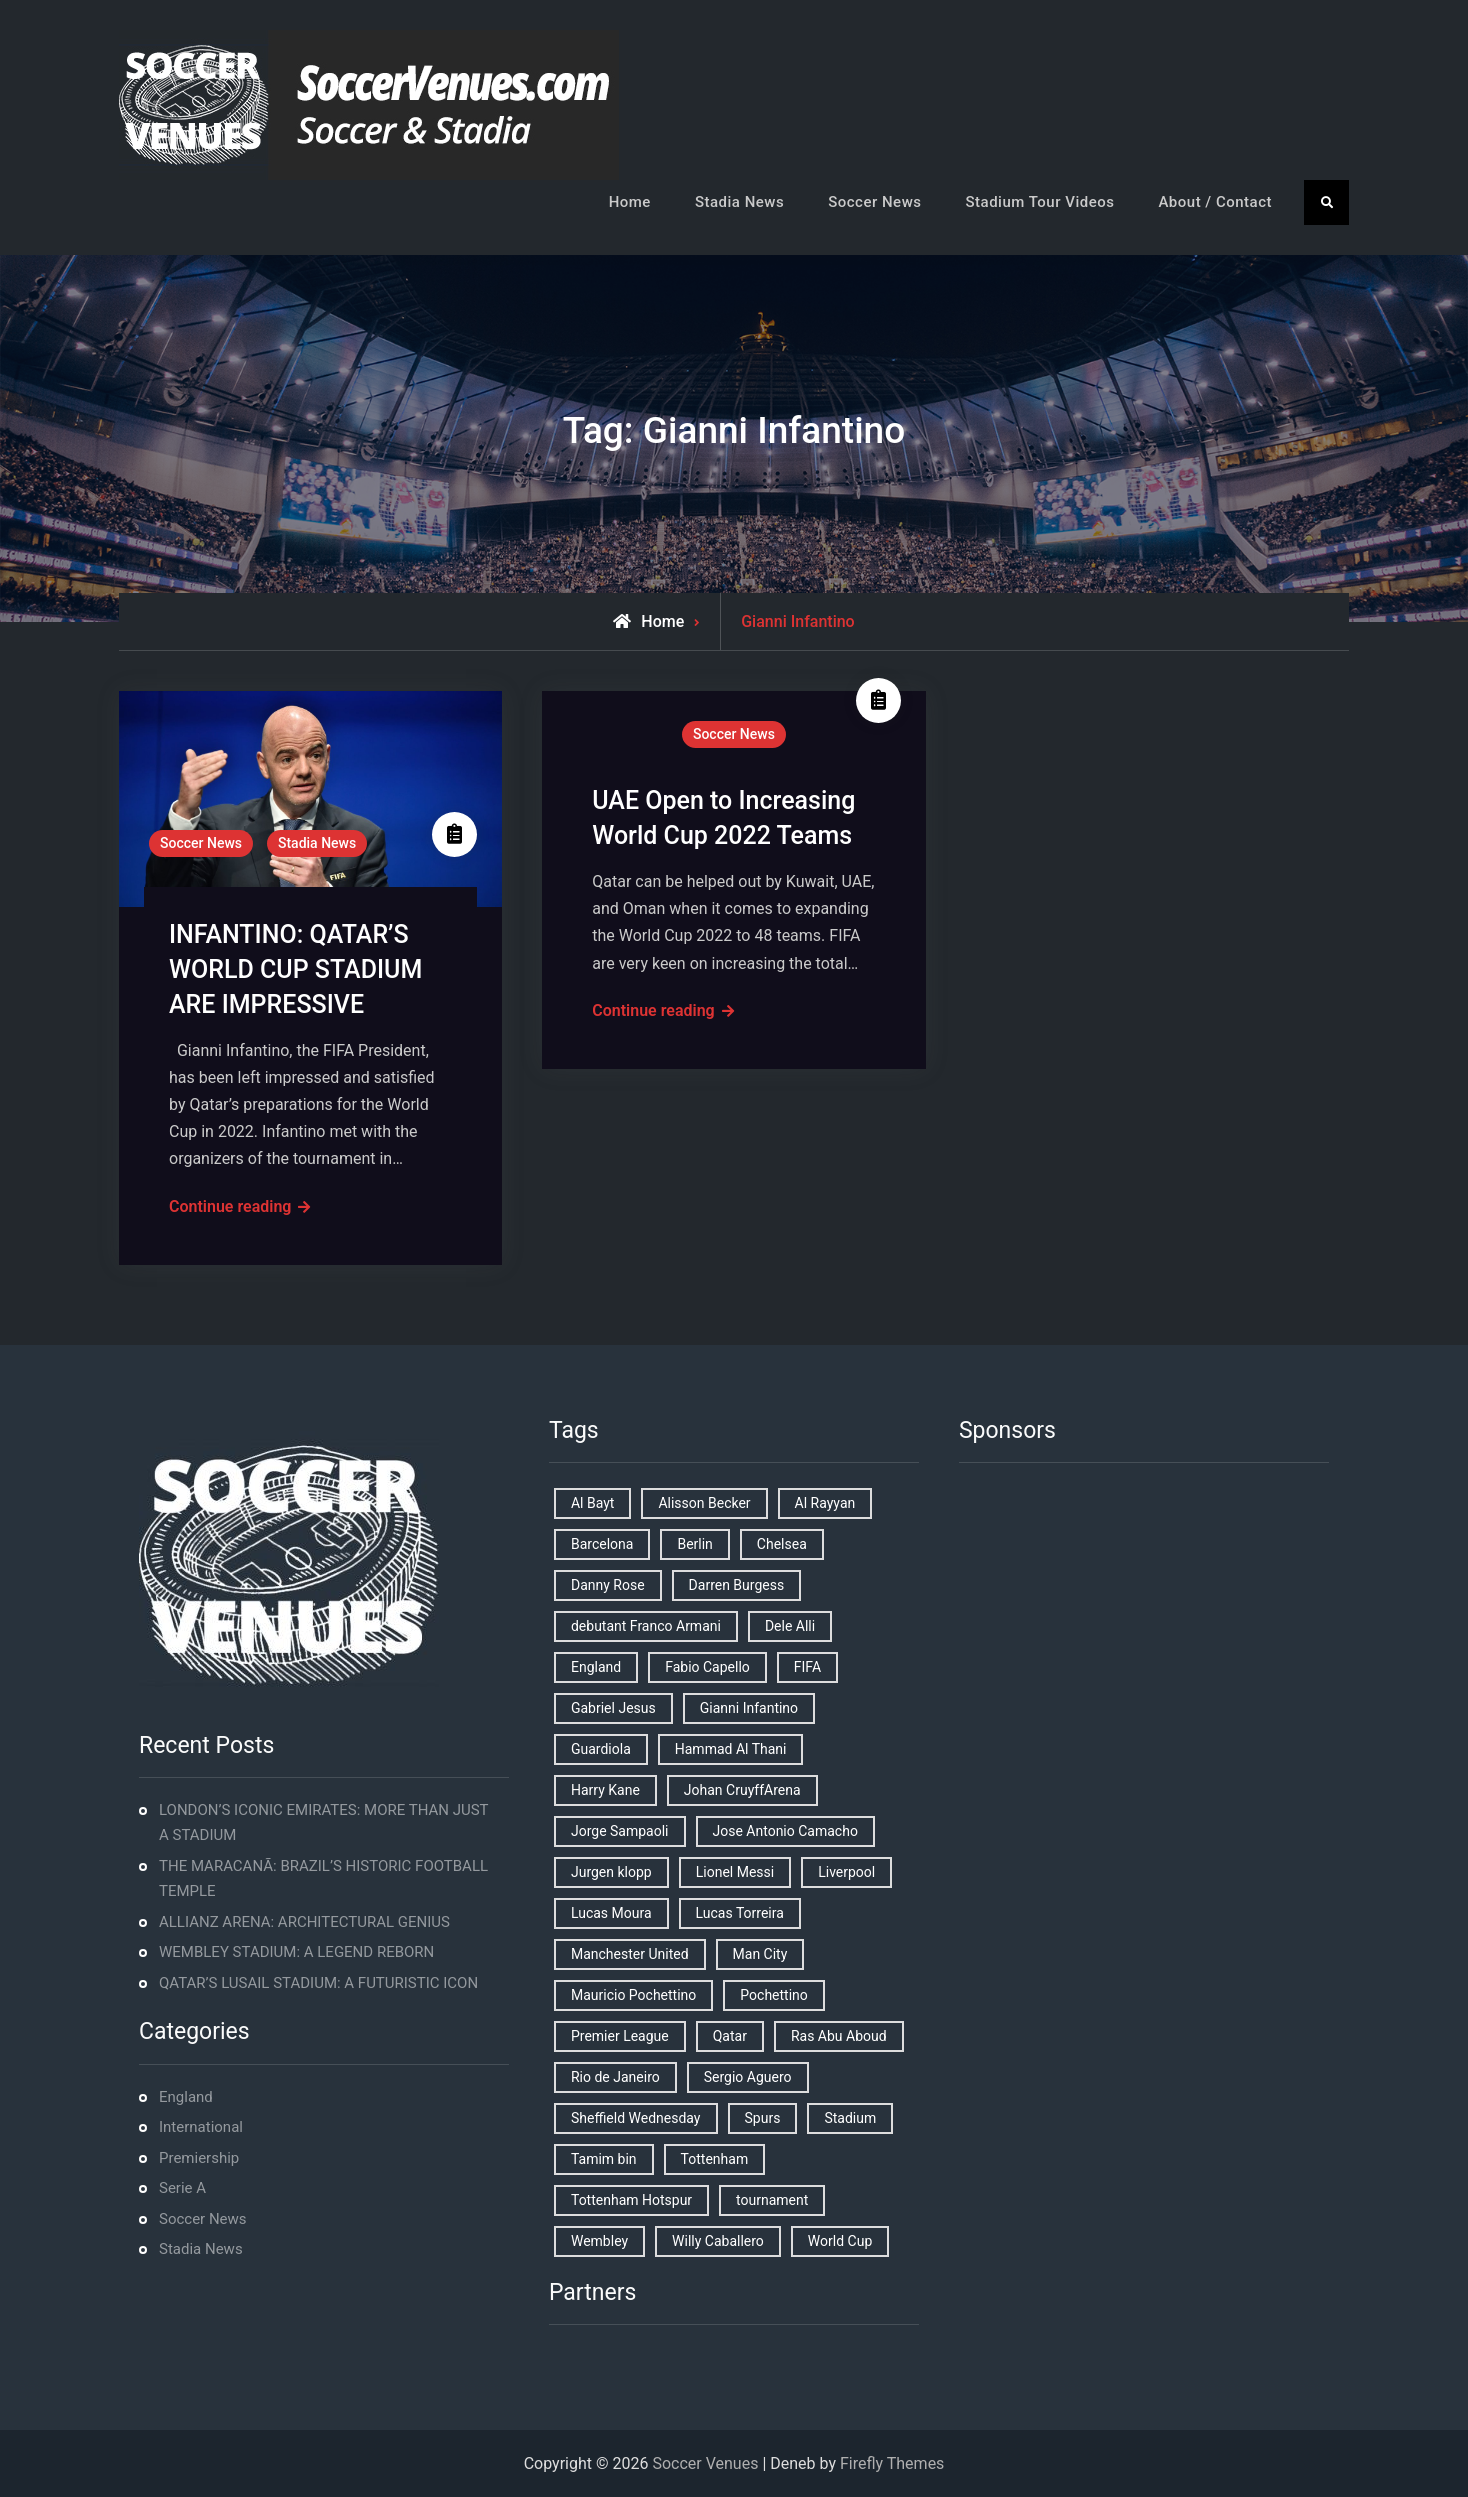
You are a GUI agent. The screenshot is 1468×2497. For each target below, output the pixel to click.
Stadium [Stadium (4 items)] (850, 2118)
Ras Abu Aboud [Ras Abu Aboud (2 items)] (839, 2036)
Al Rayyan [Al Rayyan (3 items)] (825, 1503)
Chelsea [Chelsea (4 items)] (782, 1544)
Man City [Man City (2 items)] (760, 1954)
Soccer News (874, 202)
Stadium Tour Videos (1039, 202)
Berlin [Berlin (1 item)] (694, 1544)
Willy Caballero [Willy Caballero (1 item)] (718, 2241)
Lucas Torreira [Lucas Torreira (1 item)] (740, 1913)
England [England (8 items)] (596, 1667)
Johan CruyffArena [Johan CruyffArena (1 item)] (742, 1790)
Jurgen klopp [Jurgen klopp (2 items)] (611, 1872)
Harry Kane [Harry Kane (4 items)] (605, 1790)
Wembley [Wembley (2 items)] (599, 2241)
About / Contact (1215, 202)
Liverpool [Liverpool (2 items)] (846, 1872)
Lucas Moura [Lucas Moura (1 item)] (611, 1913)
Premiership (199, 2158)
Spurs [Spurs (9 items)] (763, 2118)
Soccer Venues (705, 2463)
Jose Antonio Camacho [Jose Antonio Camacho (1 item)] (785, 1831)
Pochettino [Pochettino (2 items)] (773, 1995)
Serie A (182, 2188)
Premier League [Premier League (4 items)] (620, 2036)
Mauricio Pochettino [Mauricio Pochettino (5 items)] (633, 1995)
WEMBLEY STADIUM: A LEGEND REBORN (296, 1952)
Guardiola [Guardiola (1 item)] (601, 1749)
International (201, 2127)
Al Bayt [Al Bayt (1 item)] (592, 1503)
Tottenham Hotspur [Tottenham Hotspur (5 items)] (631, 2200)
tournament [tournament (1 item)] (772, 2200)
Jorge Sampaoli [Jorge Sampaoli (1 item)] (620, 1831)
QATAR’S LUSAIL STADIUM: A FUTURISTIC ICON (318, 1983)
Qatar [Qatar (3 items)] (730, 2036)
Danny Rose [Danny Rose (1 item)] (608, 1585)
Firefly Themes (892, 2463)
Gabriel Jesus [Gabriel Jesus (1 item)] (613, 1708)
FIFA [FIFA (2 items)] (807, 1667)
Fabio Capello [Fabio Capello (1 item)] (707, 1667)
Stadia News (739, 202)
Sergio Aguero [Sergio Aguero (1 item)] (748, 2077)
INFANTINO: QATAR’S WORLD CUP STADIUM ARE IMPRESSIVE (295, 969)
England (186, 2097)
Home (630, 202)
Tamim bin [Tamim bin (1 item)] (604, 2159)
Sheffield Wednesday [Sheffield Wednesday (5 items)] (636, 2118)
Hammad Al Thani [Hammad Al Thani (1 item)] (731, 1749)
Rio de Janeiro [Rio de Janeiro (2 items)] (615, 2077)
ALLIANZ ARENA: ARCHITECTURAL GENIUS (304, 1922)
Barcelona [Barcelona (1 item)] (602, 1544)
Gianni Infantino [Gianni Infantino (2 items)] (749, 1708)
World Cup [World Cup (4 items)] (840, 2241)
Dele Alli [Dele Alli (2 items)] (790, 1626)
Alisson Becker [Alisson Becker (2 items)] (704, 1503)
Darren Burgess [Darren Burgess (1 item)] (737, 1585)
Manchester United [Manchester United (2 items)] (630, 1954)
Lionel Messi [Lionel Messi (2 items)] (735, 1872)
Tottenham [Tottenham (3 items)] (715, 2159)
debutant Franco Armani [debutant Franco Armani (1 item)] (646, 1626)
